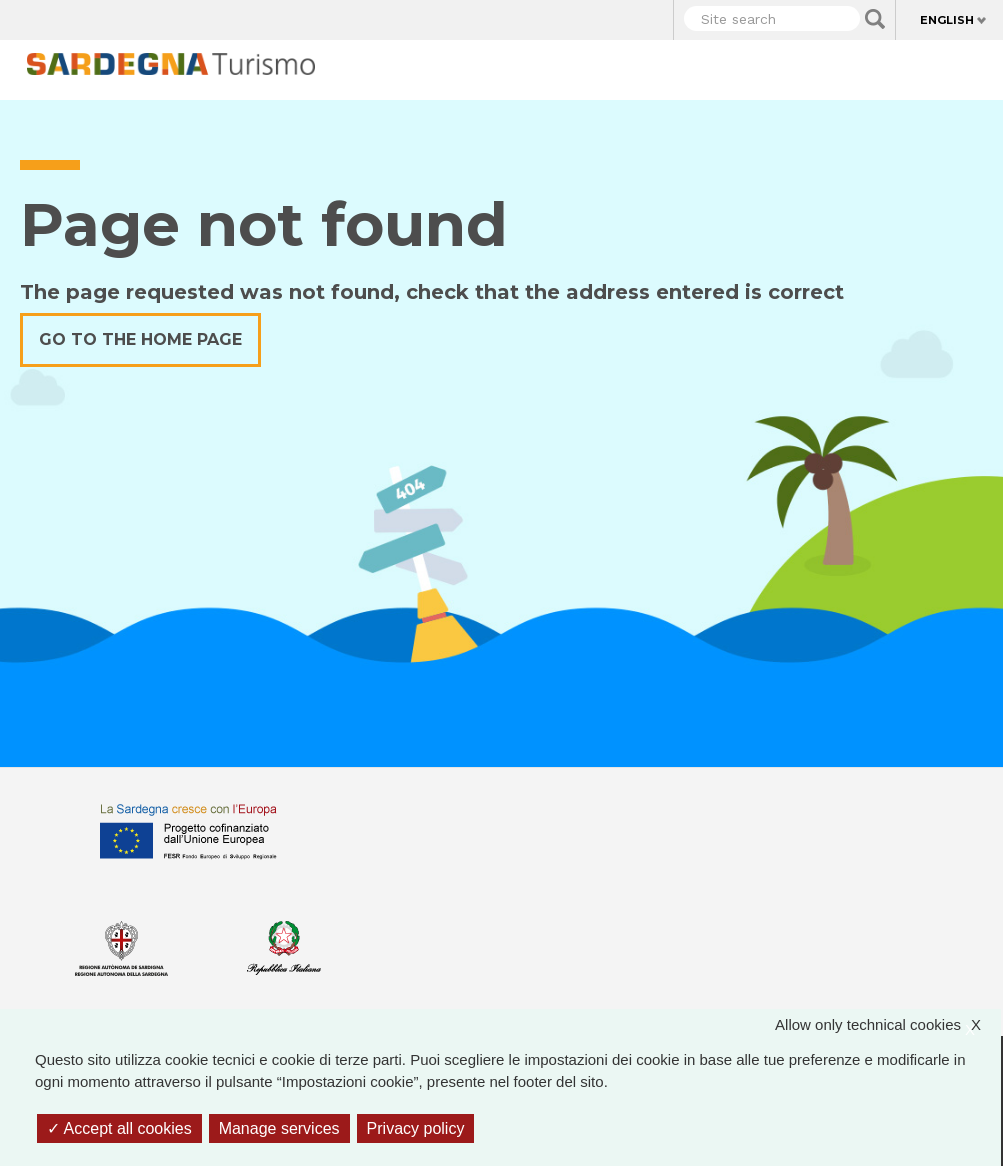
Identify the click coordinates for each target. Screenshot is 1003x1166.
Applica (875, 19)
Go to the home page (140, 339)
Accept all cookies (119, 1128)
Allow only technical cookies (888, 1025)
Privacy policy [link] (416, 1128)
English (947, 20)
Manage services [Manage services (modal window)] (279, 1128)
